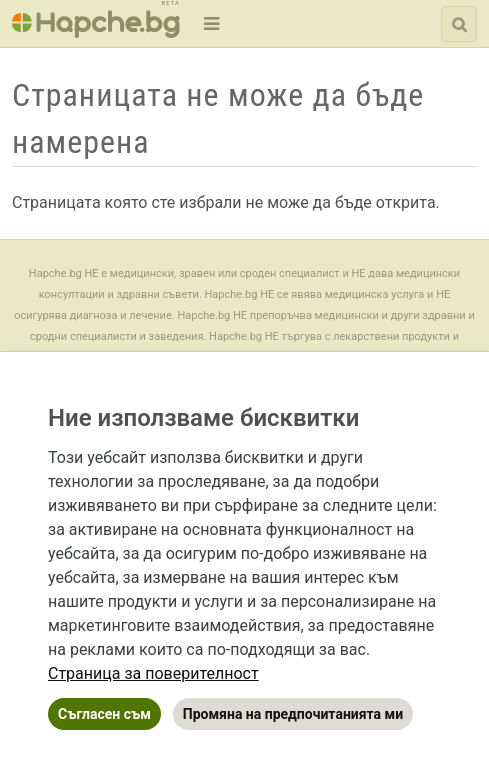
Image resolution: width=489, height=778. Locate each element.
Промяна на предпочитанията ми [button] (293, 714)
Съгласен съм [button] (104, 714)
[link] (153, 673)
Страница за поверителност (153, 673)
